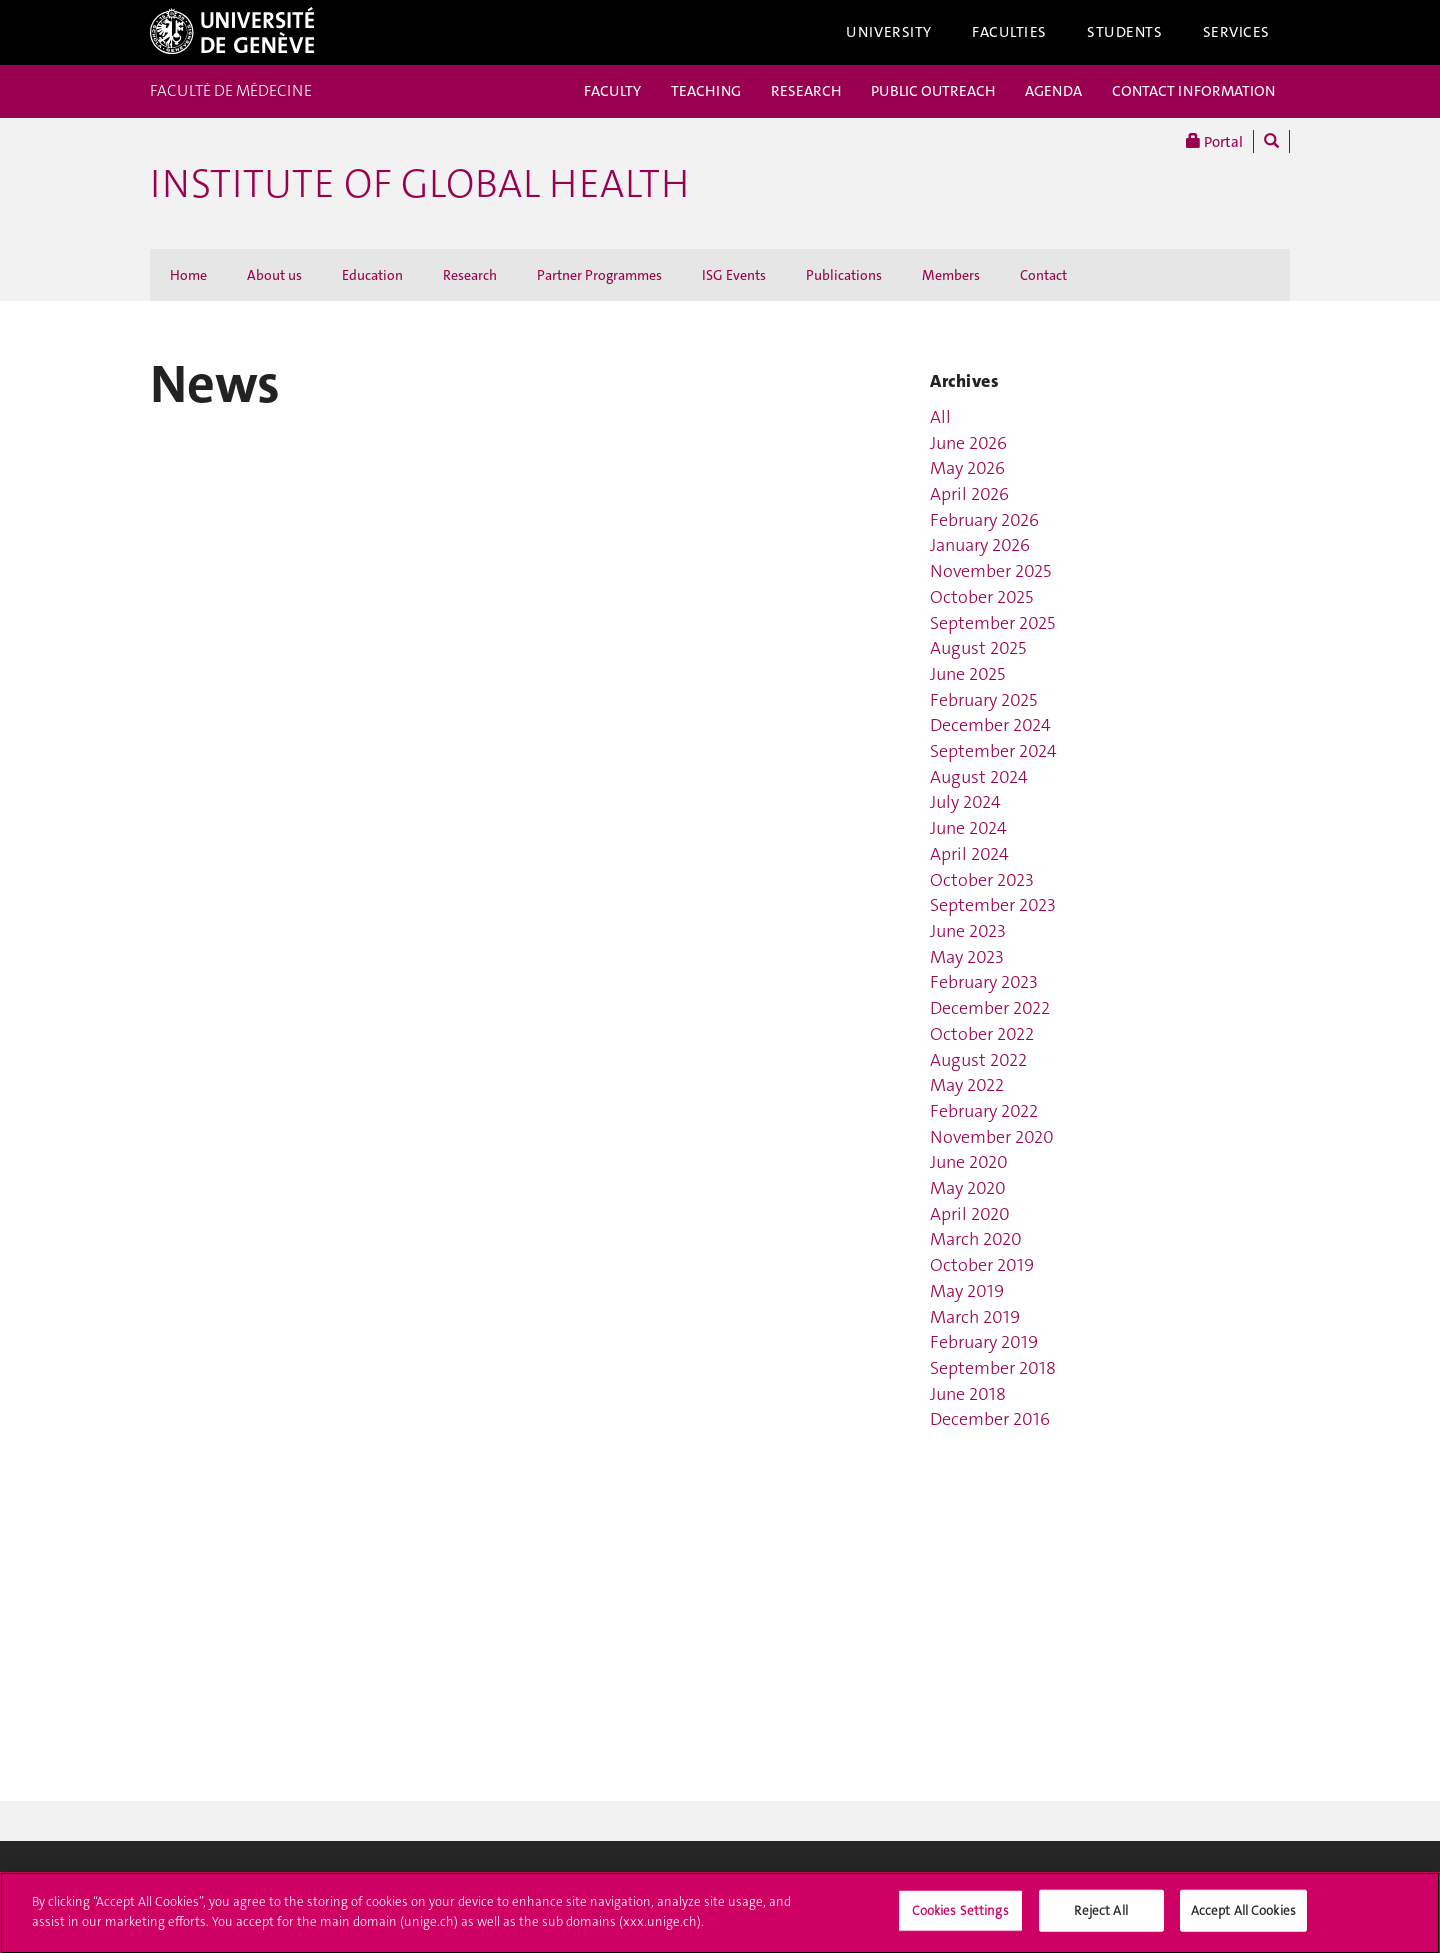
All (940, 417)
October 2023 (982, 880)
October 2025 (981, 597)
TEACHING (706, 91)
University (889, 32)
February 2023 (984, 982)
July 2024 (965, 802)
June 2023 (968, 931)
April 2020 (970, 1214)
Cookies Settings (960, 1915)
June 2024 (968, 828)
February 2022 (984, 1111)
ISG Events (734, 275)
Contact (1043, 275)
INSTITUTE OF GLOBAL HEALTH (419, 184)
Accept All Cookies (1243, 1915)
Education (372, 275)
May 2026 (967, 468)
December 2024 (990, 725)
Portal (1214, 141)
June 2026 (968, 443)
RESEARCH (806, 91)
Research (470, 275)
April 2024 (969, 854)
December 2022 (990, 1008)
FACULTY (612, 91)
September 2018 (993, 1368)
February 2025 (983, 700)
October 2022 (982, 1034)
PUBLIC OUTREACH (933, 91)
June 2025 (967, 674)
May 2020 (968, 1188)
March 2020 (976, 1239)
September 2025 (992, 623)
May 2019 (967, 1291)
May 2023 (967, 957)
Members (951, 275)
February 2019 (984, 1342)
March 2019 (975, 1317)
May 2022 (967, 1085)
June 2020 (969, 1162)
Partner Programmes (599, 275)
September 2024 (993, 751)
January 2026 (980, 545)
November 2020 (992, 1137)
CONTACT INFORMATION (1193, 91)
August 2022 (978, 1060)
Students (1125, 32)
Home (188, 275)
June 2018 (968, 1394)
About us (274, 275)
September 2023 (993, 905)
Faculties (1009, 32)
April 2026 (969, 494)
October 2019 (982, 1265)
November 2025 (990, 571)
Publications (844, 275)
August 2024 (979, 777)
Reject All (1100, 1915)
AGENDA (1053, 91)
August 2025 (978, 648)
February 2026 (984, 520)
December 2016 (990, 1419)
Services (1237, 32)
